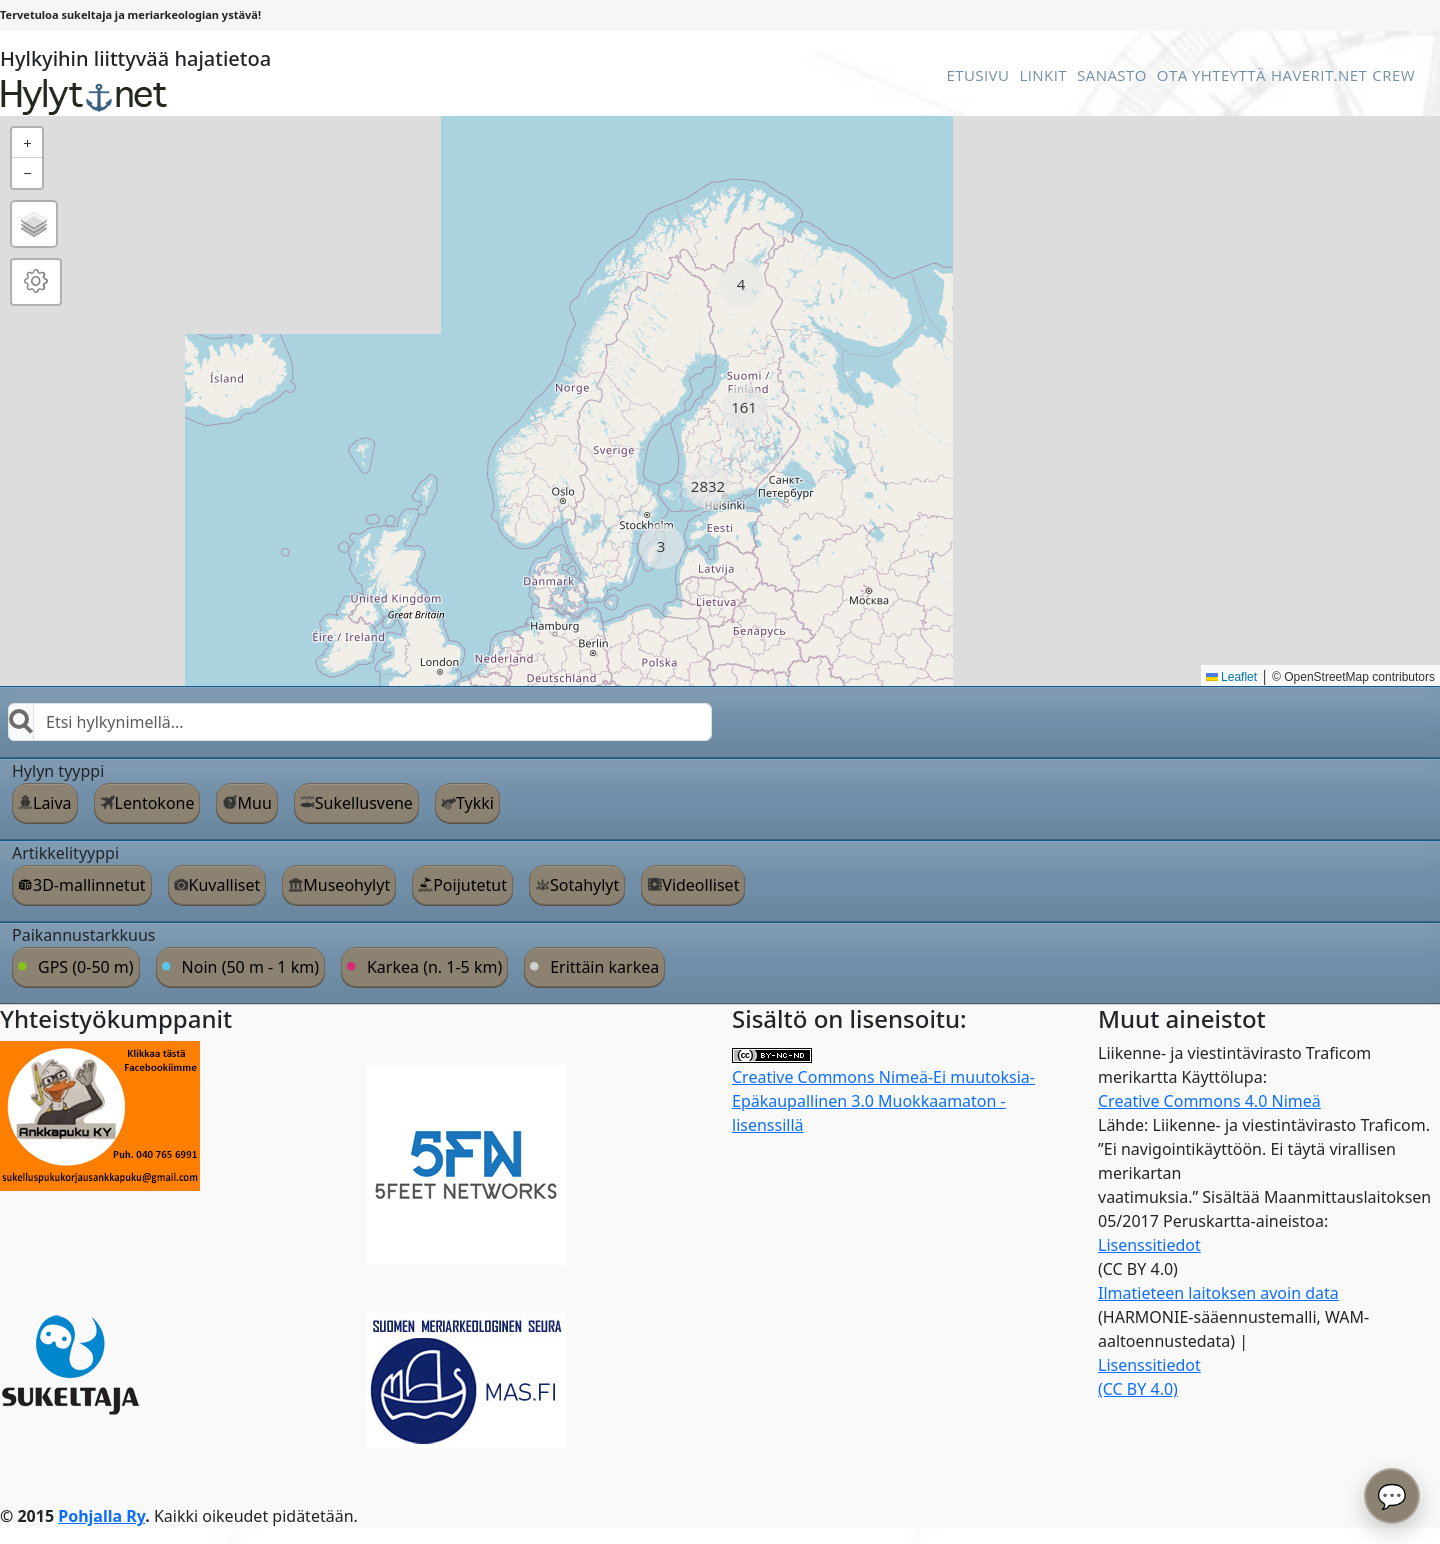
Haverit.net (1319, 75)
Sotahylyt (584, 885)
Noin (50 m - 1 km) (250, 967)
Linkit (1043, 75)
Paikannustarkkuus (84, 935)
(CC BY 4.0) (1138, 1389)
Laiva (52, 803)
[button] (741, 284)
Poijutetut (470, 885)
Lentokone (155, 803)
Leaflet (1231, 677)
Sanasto (1112, 75)
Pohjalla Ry (101, 1516)
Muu (254, 803)
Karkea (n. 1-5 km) (434, 967)
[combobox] (360, 722)
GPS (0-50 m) (86, 967)
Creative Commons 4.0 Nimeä (1209, 1101)
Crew (1393, 75)
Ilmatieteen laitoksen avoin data (1218, 1293)
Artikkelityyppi (65, 853)
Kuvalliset (225, 885)
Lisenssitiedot (1149, 1245)
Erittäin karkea (604, 967)
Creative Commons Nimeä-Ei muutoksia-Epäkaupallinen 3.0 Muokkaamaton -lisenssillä (883, 1092)
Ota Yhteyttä (1211, 75)
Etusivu (977, 75)
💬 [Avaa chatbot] (1392, 1495)
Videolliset (700, 885)
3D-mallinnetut (89, 885)
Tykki (475, 803)
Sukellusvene (364, 803)
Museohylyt (346, 885)
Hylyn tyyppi (58, 771)
